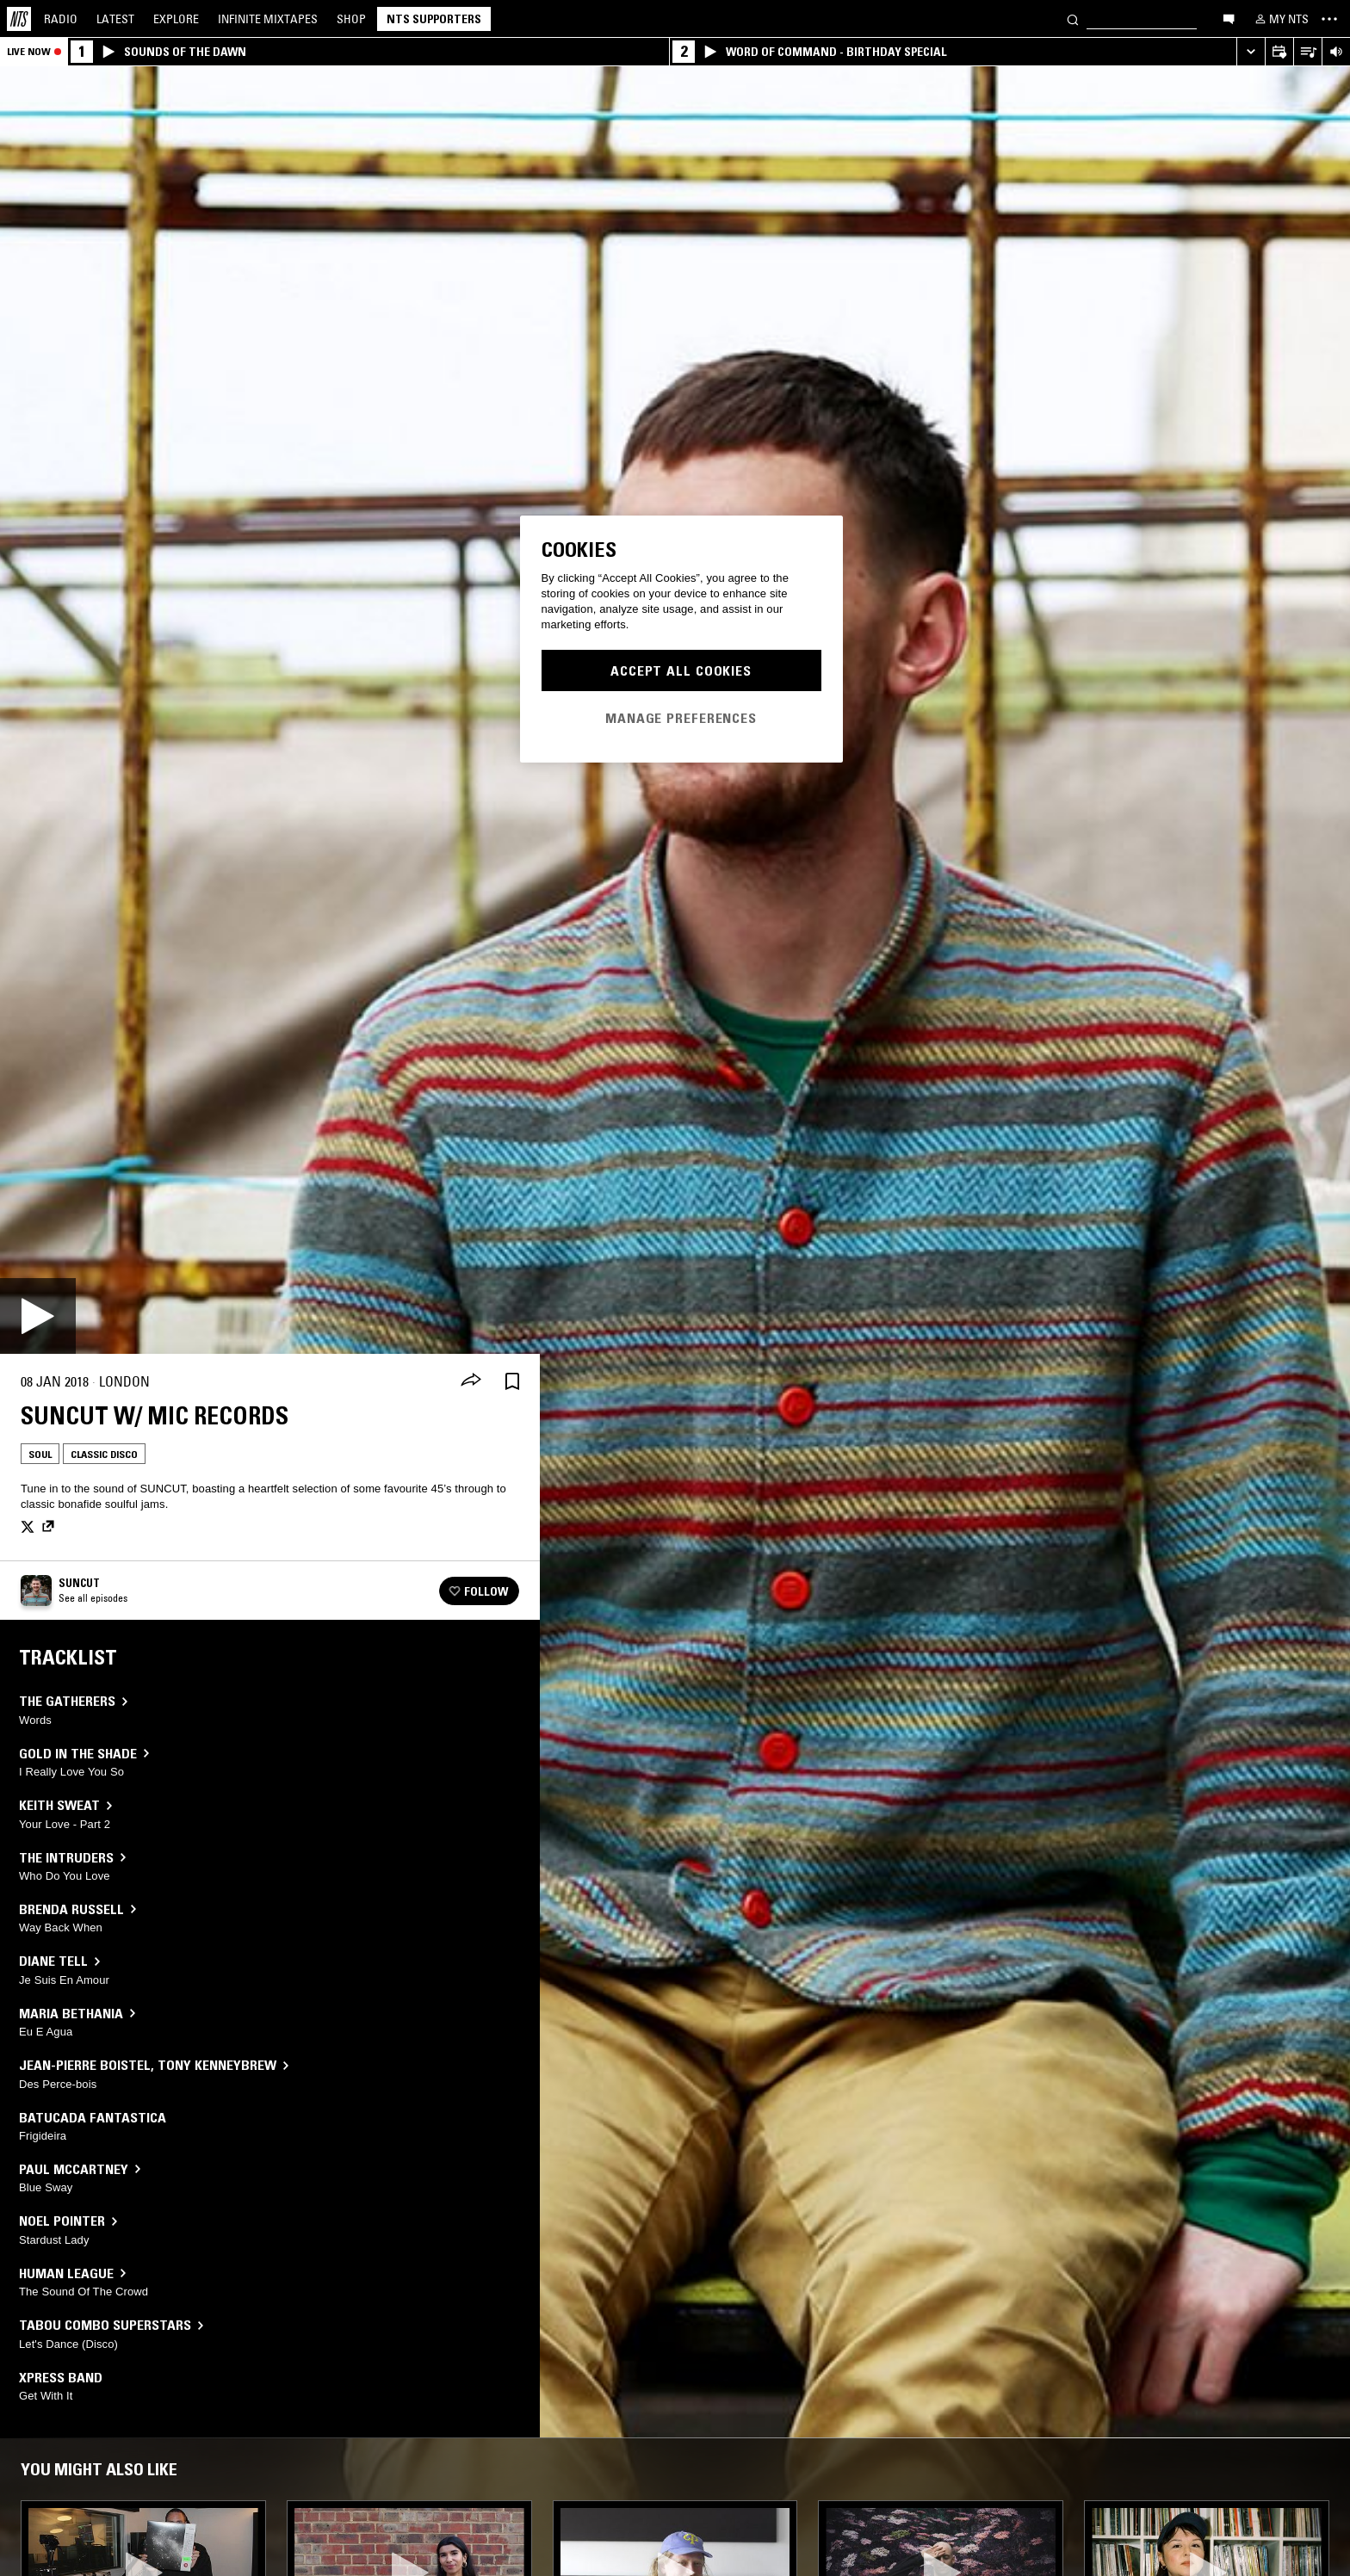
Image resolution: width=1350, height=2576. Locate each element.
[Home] (19, 19)
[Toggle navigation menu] (1329, 19)
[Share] (471, 1381)
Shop (351, 19)
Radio (60, 19)
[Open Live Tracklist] (1307, 52)
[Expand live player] (1250, 52)
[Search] (1073, 18)
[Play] (38, 1316)
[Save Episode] (512, 1382)
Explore (176, 19)
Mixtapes (268, 19)
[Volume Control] (1336, 52)
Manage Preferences (681, 717)
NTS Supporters (434, 19)
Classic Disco (104, 1454)
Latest (115, 19)
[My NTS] (1280, 19)
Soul (40, 1454)
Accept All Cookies (681, 670)
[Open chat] (1229, 18)
